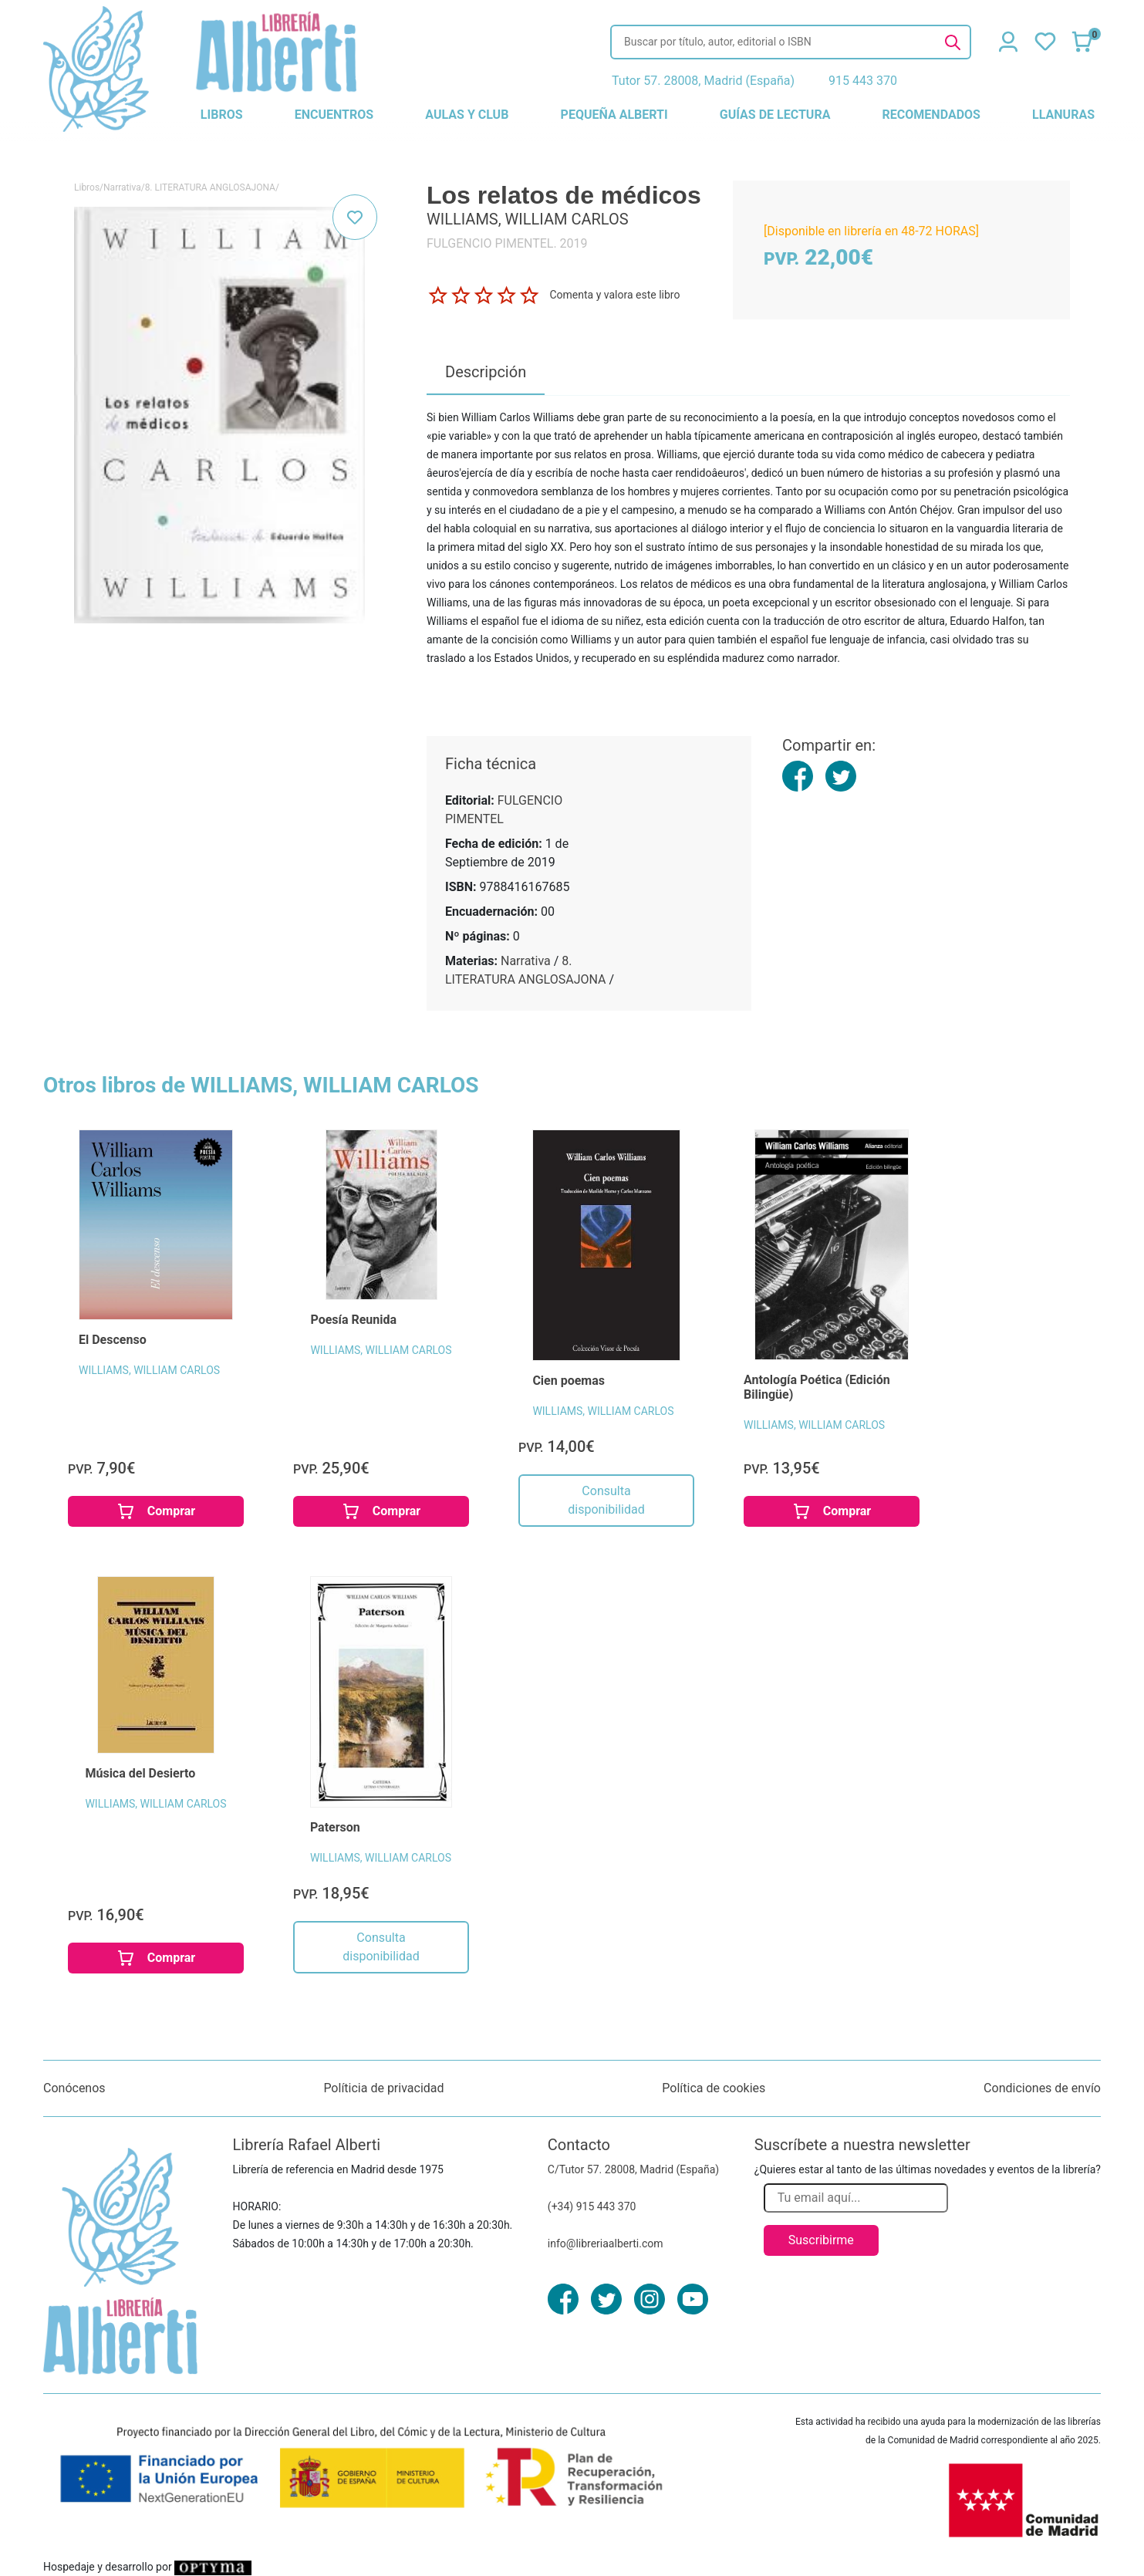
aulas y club (466, 114)
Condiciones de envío (1042, 2088)
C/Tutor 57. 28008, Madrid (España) (633, 2169)
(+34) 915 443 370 (592, 2206)
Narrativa (122, 187)
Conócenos (74, 2088)
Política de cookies (713, 2088)
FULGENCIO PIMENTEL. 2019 (507, 243)
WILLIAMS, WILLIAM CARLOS (149, 1370)
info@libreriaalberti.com (605, 2243)
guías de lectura (775, 114)
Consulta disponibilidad (606, 1500)
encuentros (334, 114)
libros (222, 114)
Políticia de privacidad (383, 2088)
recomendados (931, 114)
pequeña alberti (614, 114)
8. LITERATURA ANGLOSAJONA (210, 187)
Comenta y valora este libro (614, 295)
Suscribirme (821, 2240)
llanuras (1063, 114)
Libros (87, 187)
